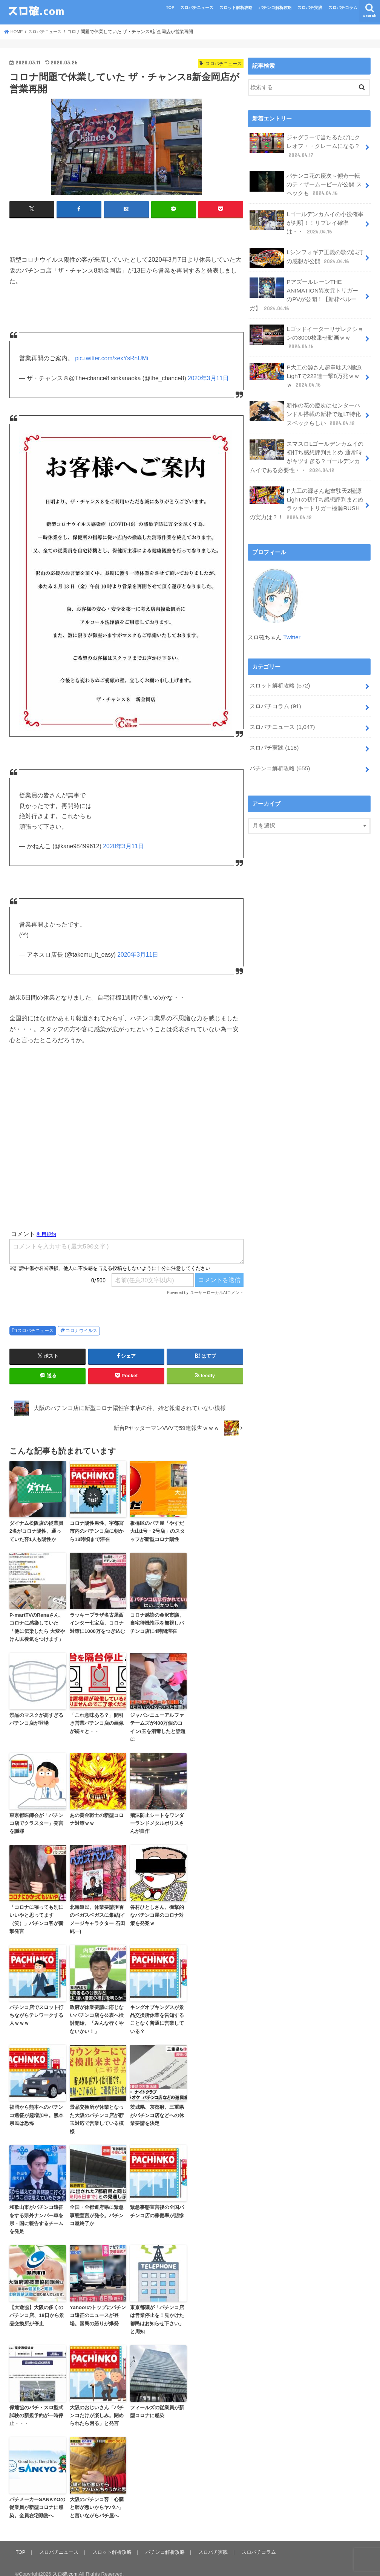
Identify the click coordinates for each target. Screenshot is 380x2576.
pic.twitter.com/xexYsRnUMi (111, 358)
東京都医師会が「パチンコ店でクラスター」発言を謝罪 (36, 1820)
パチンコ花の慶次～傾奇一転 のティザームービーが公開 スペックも (306, 181)
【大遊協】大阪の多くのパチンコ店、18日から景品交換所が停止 (36, 2307)
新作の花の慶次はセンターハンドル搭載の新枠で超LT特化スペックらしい (305, 402)
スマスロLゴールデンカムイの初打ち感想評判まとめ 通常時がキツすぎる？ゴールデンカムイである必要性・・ (306, 443)
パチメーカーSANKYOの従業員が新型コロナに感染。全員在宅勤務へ (37, 2497)
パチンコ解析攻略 (275, 7)
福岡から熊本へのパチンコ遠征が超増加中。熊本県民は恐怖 (36, 2109)
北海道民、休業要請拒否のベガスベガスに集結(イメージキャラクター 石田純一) (97, 1914)
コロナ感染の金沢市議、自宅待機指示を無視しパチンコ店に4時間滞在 (157, 1621)
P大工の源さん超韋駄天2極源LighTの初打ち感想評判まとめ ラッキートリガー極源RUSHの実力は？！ (306, 488)
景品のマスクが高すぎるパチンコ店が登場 (36, 1716)
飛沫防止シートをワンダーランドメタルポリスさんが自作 (157, 1820)
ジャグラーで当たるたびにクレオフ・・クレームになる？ (305, 145)
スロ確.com (65, 2564)
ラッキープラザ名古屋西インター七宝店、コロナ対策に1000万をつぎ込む (97, 1621)
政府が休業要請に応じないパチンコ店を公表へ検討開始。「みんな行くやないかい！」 (97, 2013)
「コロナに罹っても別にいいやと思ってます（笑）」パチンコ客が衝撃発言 (36, 1914)
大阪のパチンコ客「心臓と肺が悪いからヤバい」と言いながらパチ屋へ (97, 2497)
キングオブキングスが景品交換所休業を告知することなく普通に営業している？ (157, 2013)
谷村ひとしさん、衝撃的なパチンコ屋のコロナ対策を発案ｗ (157, 1911)
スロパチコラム (342, 7)
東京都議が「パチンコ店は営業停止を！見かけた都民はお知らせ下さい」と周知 (157, 2311)
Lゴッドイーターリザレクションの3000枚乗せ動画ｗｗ (306, 329)
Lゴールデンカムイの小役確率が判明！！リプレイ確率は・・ (306, 218)
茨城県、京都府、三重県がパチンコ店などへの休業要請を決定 (157, 2109)
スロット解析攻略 (236, 7)
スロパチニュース (196, 7)
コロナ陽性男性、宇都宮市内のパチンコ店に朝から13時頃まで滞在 (97, 1530)
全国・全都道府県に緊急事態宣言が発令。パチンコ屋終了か (97, 2208)
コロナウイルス (81, 1330)
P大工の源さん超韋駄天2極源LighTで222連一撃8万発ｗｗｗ (306, 366)
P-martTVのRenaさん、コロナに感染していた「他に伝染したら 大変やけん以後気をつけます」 (37, 1625)
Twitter (291, 621)
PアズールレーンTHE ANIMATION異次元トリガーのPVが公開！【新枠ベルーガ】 (306, 288)
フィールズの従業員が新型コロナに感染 (157, 2402)
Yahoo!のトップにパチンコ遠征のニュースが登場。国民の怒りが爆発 (97, 2307)
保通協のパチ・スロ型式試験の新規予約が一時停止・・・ (36, 2406)
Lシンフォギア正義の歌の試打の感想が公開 (306, 253)
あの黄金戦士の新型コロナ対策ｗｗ (97, 1816)
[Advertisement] (126, 1148)
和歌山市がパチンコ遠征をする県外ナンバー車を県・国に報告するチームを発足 (36, 2212)
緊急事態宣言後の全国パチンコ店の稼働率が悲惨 (157, 2204)
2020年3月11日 (208, 378)
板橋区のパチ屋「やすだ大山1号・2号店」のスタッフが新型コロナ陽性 (157, 1530)
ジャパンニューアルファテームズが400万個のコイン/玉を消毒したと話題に (157, 1724)
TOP (170, 7)
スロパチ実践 (309, 7)
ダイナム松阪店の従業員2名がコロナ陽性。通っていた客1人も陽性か (36, 1530)
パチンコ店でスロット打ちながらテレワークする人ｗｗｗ (36, 2010)
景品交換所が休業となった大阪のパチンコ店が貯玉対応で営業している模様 (97, 2112)
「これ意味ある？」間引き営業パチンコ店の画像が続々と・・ (97, 1720)
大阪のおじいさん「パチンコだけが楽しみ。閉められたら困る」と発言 (97, 2406)
